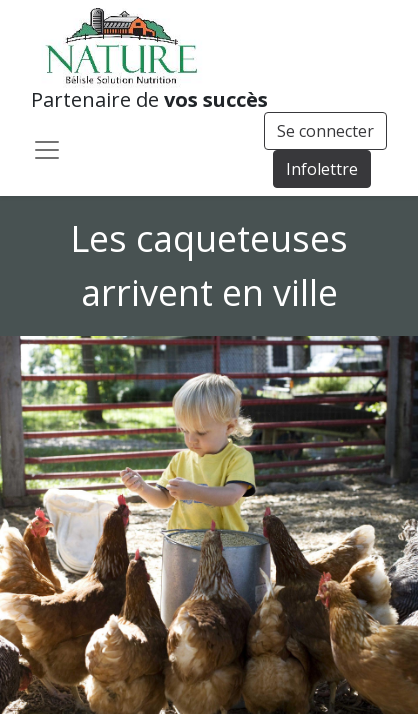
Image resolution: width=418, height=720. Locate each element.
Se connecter (325, 131)
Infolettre (322, 169)
